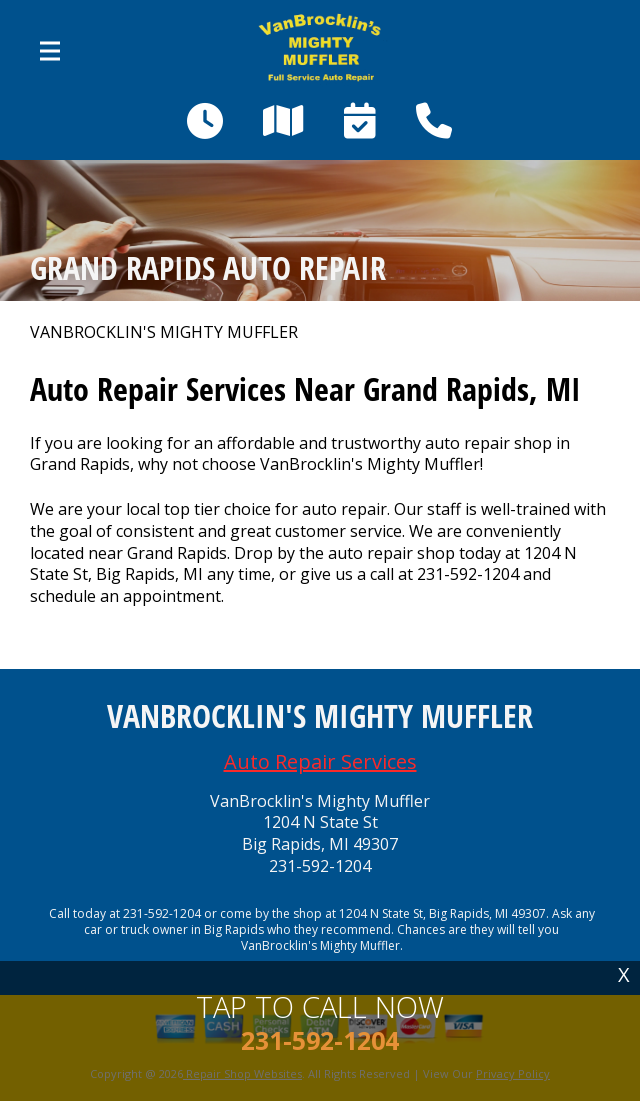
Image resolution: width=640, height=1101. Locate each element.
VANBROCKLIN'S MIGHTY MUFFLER (164, 332)
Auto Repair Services (320, 761)
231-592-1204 (468, 574)
